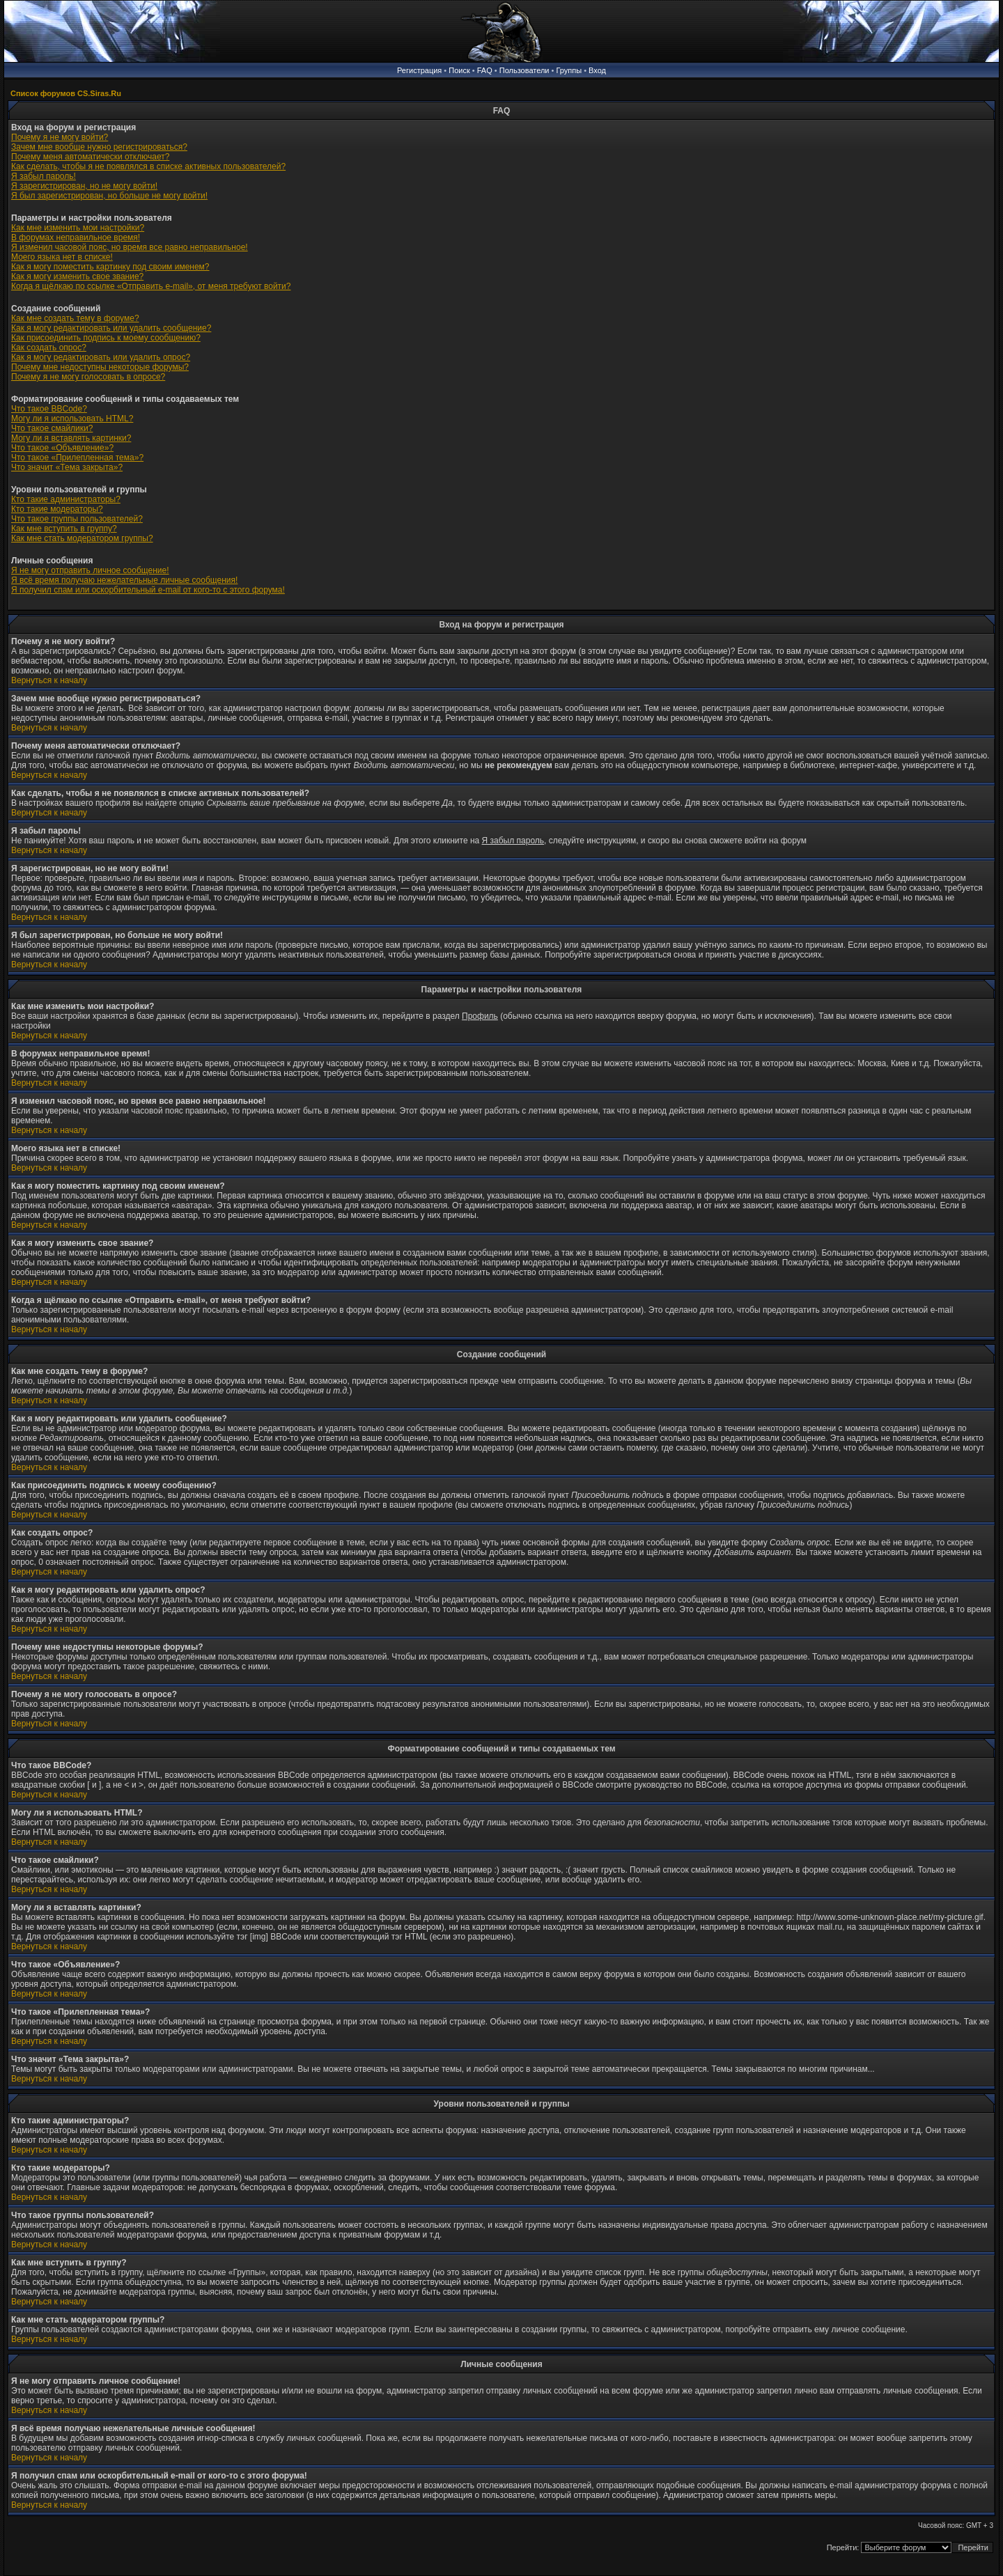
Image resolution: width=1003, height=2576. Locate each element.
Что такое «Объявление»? (62, 448)
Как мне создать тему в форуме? (75, 318)
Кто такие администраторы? (65, 499)
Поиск (459, 70)
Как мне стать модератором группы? (82, 538)
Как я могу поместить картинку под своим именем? (110, 267)
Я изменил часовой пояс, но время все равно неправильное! (129, 247)
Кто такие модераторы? (57, 509)
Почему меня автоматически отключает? (90, 157)
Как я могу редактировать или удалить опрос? (100, 357)
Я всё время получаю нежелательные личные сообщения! (124, 580)
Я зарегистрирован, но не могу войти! (84, 186)
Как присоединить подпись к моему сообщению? (106, 338)
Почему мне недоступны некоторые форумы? (100, 367)
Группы (569, 70)
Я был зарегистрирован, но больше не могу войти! (109, 196)
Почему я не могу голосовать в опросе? (88, 377)
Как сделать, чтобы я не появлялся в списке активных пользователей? (148, 166)
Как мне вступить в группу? (64, 528)
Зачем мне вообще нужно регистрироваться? (99, 147)
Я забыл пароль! (43, 176)
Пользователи (524, 70)
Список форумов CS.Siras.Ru (65, 93)
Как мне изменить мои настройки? (77, 228)
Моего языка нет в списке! (62, 257)
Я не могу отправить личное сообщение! (90, 570)
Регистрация (419, 70)
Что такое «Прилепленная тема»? (77, 457)
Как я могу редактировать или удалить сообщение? (111, 328)
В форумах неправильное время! (75, 237)
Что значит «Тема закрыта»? (67, 467)
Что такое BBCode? (49, 409)
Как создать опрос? (48, 347)
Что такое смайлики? (52, 428)
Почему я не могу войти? (59, 137)
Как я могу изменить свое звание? (77, 276)
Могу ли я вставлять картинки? (71, 438)
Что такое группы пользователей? (77, 519)
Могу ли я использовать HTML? (72, 418)
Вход (597, 70)
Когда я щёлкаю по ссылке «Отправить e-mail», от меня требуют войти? (150, 286)
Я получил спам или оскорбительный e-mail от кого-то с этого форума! (148, 590)
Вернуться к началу (49, 680)
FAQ (484, 70)
